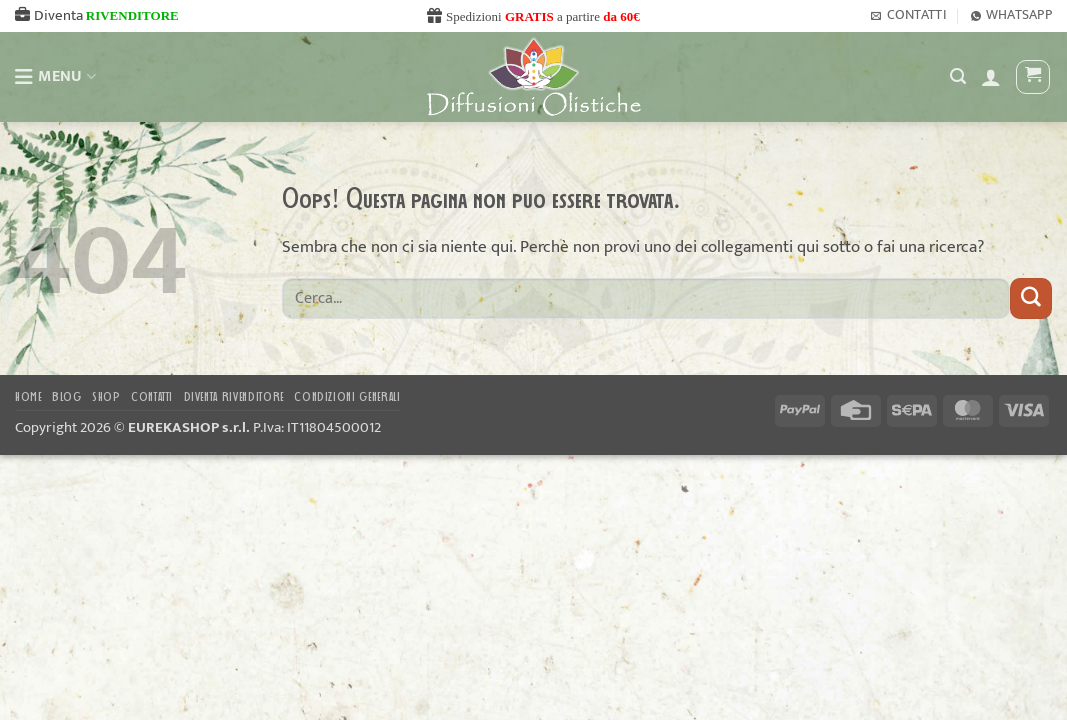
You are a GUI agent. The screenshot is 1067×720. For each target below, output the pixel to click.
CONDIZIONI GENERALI (347, 397)
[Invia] (1031, 298)
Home (28, 397)
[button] (991, 77)
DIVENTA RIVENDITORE (234, 397)
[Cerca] (958, 77)
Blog (67, 397)
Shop (106, 397)
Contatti (152, 397)
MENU (55, 76)
